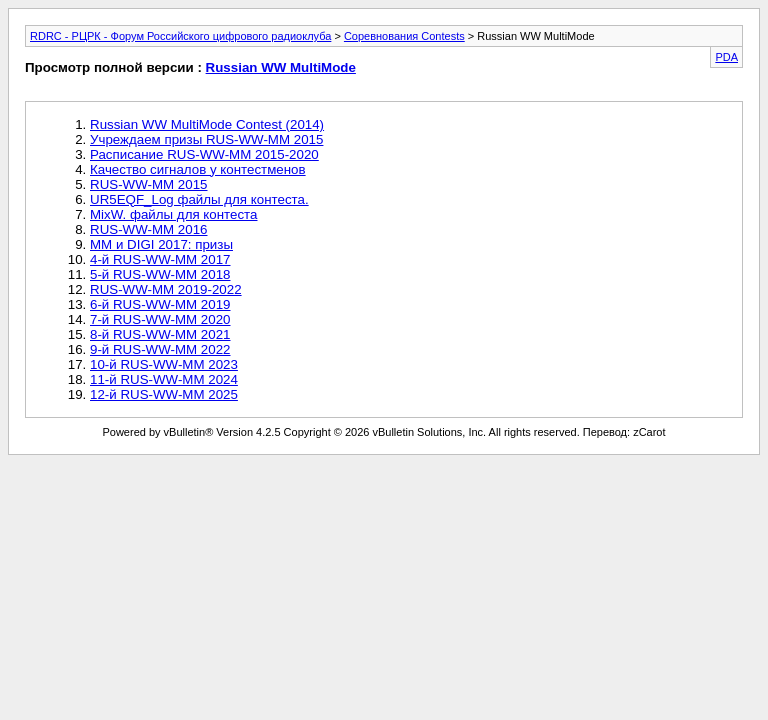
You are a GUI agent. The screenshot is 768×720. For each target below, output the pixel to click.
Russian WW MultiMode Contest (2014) (207, 124)
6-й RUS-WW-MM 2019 (160, 304)
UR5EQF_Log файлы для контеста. (199, 199)
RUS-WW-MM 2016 (149, 229)
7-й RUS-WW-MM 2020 (160, 319)
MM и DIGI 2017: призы (161, 244)
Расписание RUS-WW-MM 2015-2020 (204, 154)
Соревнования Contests (404, 36)
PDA (726, 57)
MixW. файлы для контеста (174, 214)
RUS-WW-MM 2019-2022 (166, 289)
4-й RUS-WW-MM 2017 (160, 259)
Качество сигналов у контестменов (198, 169)
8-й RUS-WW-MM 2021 (160, 334)
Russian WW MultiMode (281, 67)
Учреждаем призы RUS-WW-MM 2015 (206, 139)
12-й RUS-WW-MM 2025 (164, 394)
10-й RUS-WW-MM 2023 (164, 364)
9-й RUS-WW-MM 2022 (160, 349)
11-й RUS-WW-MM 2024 (164, 379)
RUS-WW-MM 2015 (149, 184)
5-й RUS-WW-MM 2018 (160, 274)
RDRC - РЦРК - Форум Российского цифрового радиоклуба (180, 36)
